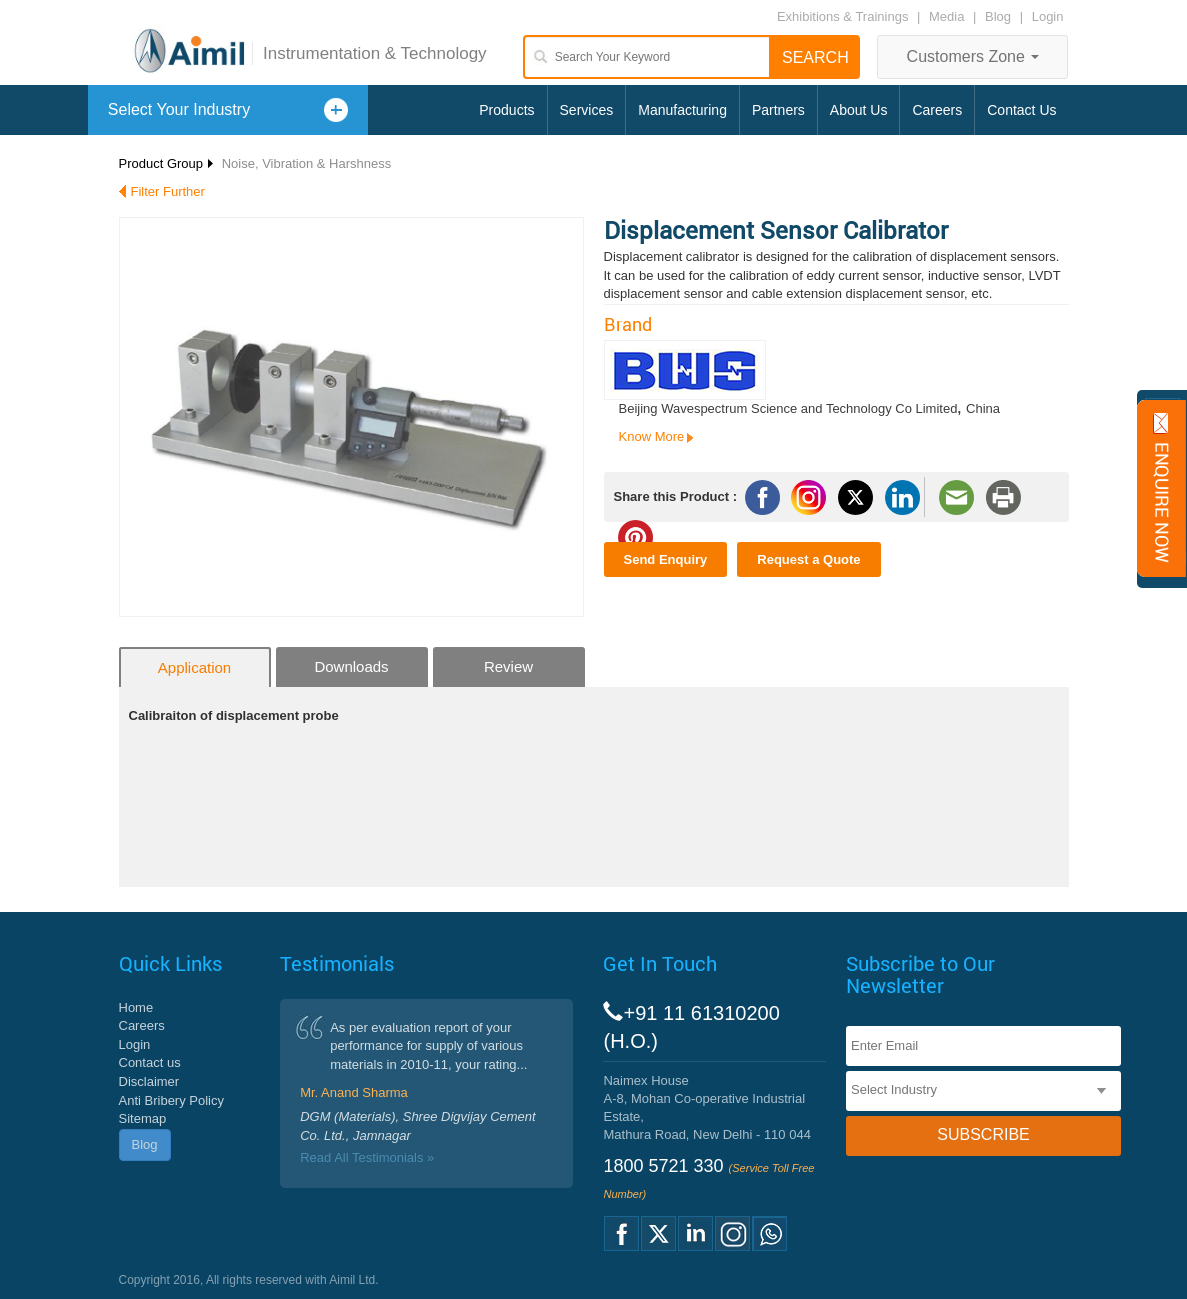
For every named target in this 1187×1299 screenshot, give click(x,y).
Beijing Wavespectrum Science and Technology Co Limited (788, 408)
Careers (937, 110)
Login (1048, 16)
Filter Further (168, 191)
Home (136, 1007)
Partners (778, 110)
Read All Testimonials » (367, 1157)
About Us (859, 110)
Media (948, 16)
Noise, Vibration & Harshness (307, 163)
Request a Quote (808, 559)
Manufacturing (682, 110)
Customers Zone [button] (973, 56)
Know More (652, 436)
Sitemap (143, 1118)
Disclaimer (149, 1081)
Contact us (150, 1062)
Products (506, 110)
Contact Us (1021, 110)
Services (587, 110)
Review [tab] (508, 666)
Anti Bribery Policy (171, 1100)
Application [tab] (194, 667)
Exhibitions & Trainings (843, 16)
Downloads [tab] (351, 666)
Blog (998, 16)
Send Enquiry (666, 559)
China (983, 408)
